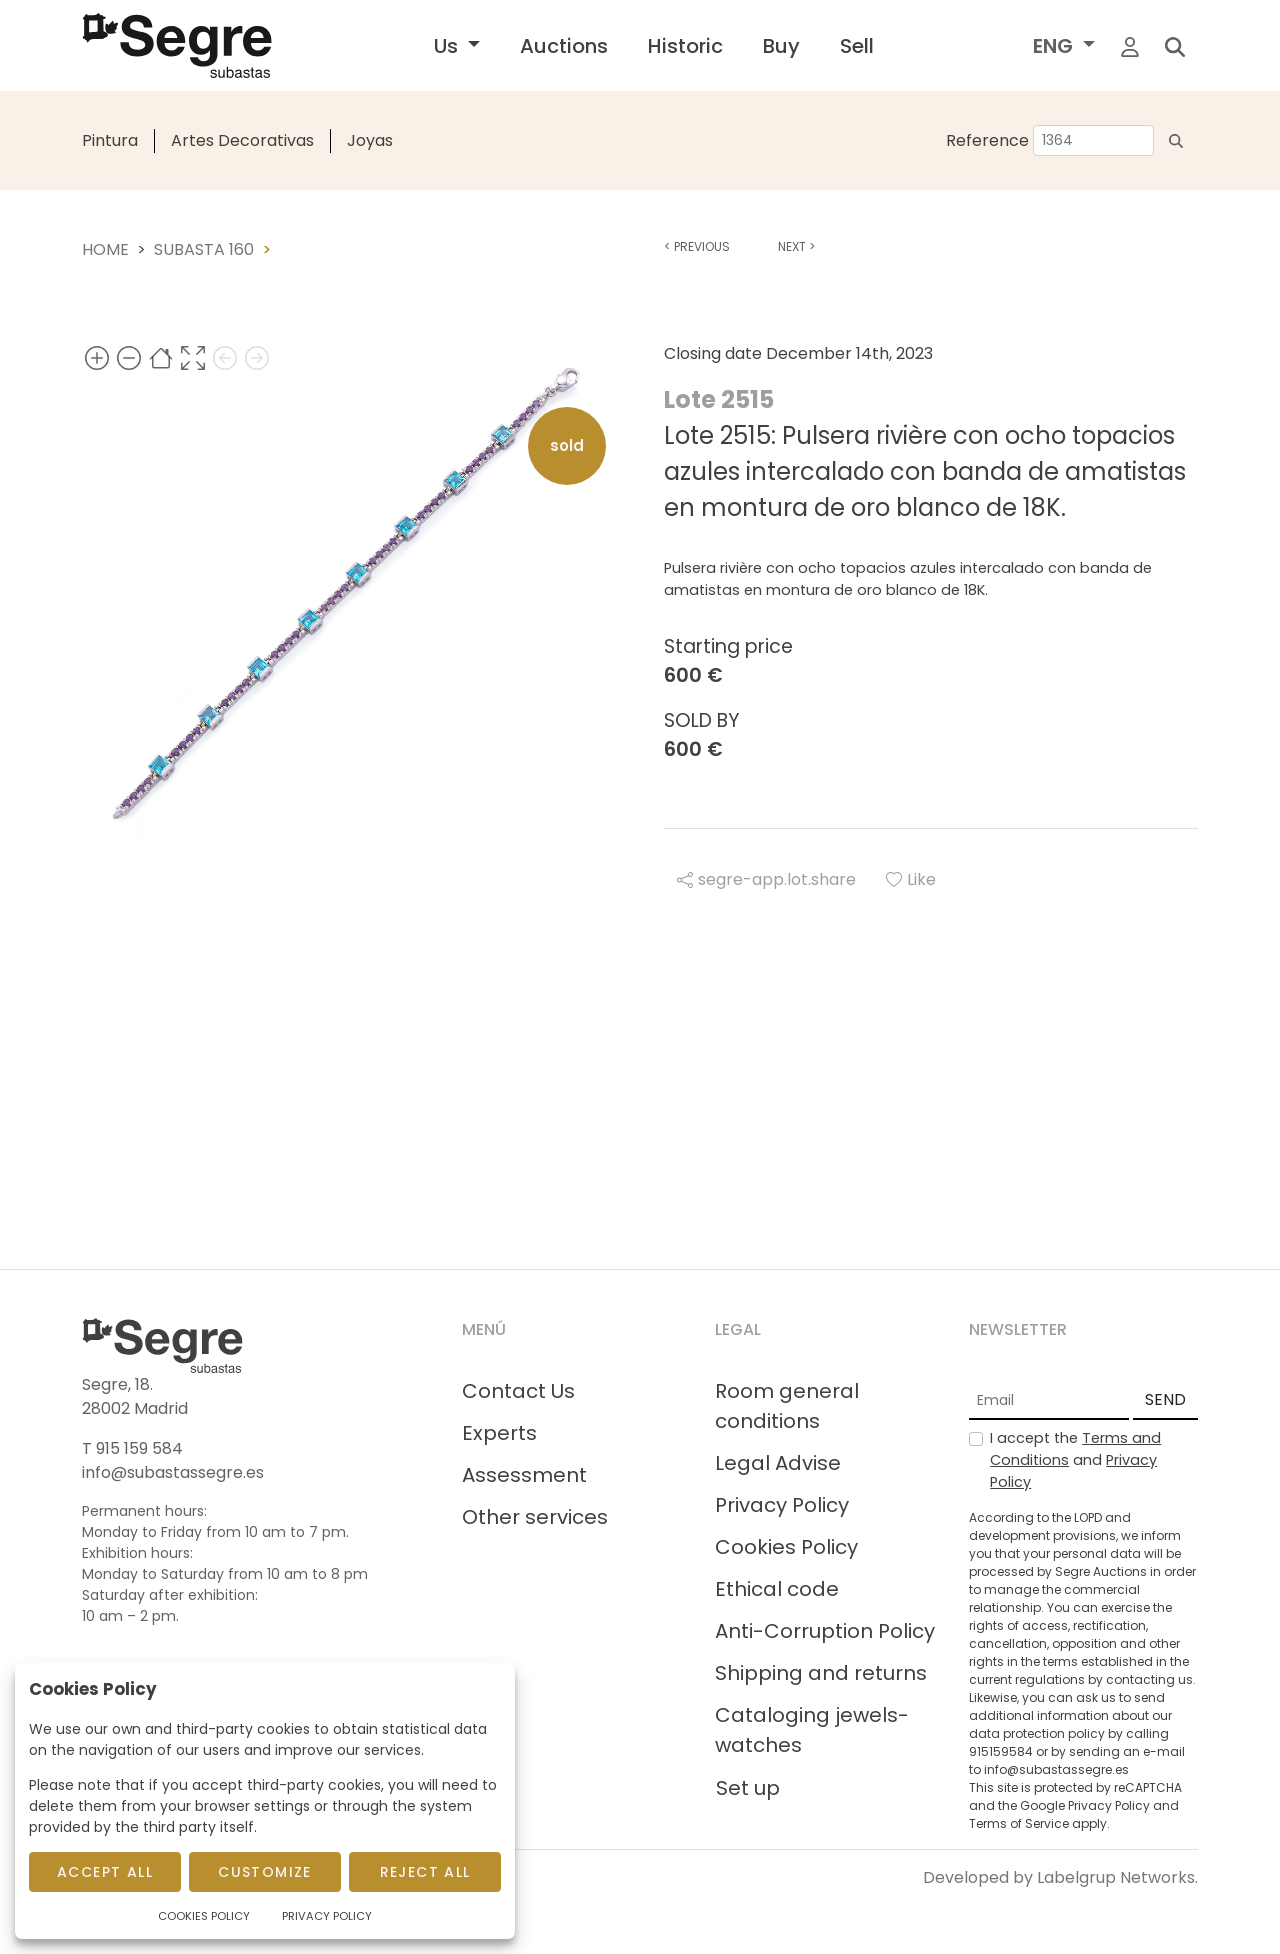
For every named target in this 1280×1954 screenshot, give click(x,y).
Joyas (370, 140)
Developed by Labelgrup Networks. (1060, 1877)
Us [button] (448, 46)
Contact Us (518, 1391)
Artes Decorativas (242, 140)
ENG (1055, 46)
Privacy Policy (782, 1505)
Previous (697, 246)
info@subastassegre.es (173, 1472)
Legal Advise (778, 1463)
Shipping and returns (821, 1673)
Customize (265, 1872)
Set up (748, 1788)
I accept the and (1075, 1459)
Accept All (105, 1872)
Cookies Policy (786, 1547)
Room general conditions (787, 1406)
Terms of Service (1019, 1823)
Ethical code (777, 1589)
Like (911, 879)
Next (796, 246)
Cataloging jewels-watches (812, 1730)
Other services (535, 1517)
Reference (987, 140)
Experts (499, 1433)
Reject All (425, 1872)
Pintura (110, 140)
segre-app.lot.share (766, 879)
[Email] (1049, 1401)
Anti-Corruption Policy (825, 1631)
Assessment (524, 1475)
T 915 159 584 (132, 1448)
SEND (1165, 1399)
